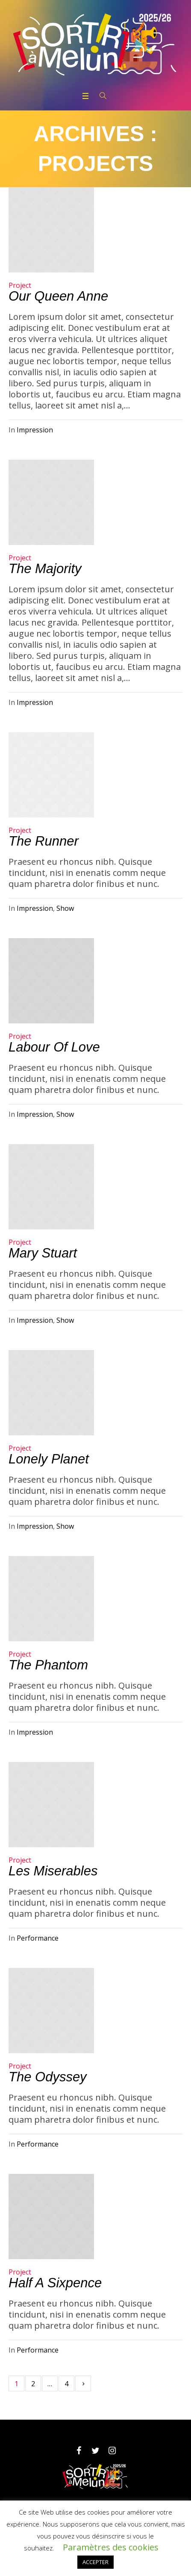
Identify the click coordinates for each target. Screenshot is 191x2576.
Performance (38, 1938)
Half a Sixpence (55, 2282)
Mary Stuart (43, 1253)
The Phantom (48, 1664)
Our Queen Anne (58, 296)
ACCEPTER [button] (95, 2562)
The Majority (45, 568)
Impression (35, 430)
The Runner (44, 841)
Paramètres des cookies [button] (111, 2547)
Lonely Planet (49, 1459)
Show (65, 908)
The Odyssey (48, 2076)
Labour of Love (54, 1047)
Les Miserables (53, 1870)
